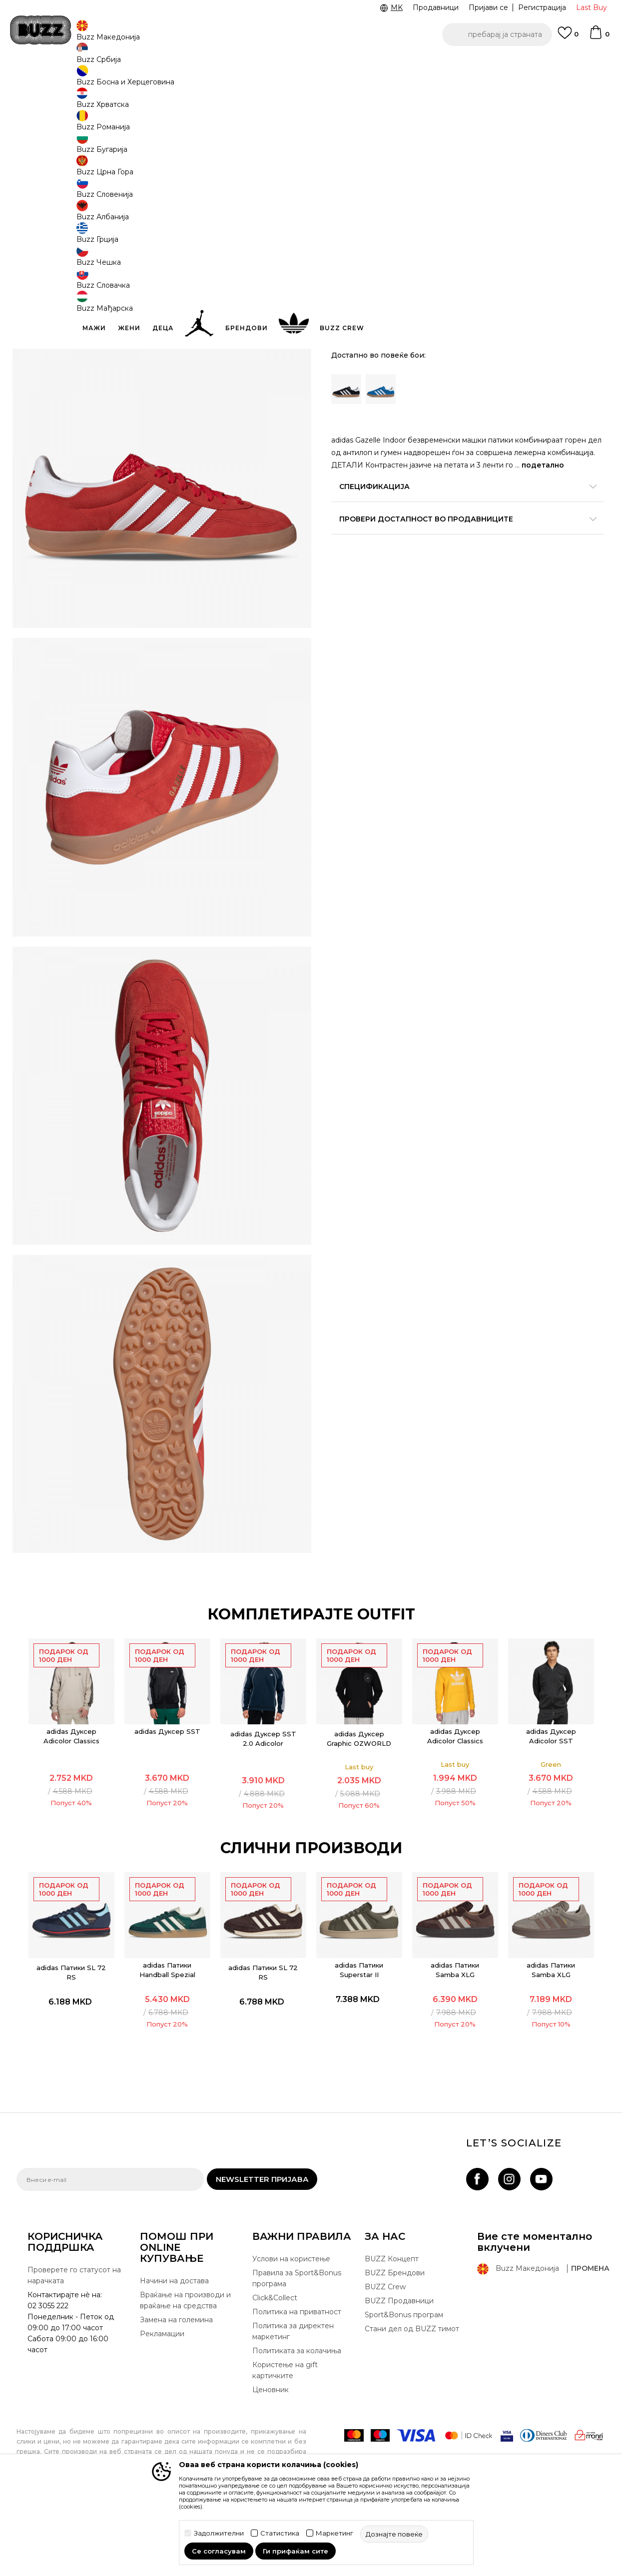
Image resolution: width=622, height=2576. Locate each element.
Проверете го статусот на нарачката (74, 2351)
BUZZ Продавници (399, 2376)
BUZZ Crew (385, 2362)
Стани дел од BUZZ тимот (412, 2404)
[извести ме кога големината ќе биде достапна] (459, 213)
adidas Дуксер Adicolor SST (552, 1805)
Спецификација (461, 492)
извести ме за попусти (565, 148)
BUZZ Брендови (395, 2348)
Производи (98, 80)
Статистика (279, 2533)
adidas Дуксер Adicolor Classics (72, 1805)
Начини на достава (174, 2356)
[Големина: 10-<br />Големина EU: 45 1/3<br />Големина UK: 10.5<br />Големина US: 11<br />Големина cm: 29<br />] (384, 213)
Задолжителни (219, 2533)
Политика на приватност (296, 2387)
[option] (311, 64)
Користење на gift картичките (285, 2446)
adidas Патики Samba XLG (455, 2039)
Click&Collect (274, 2373)
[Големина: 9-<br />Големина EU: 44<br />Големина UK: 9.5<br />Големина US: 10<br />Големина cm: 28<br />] (346, 280)
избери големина (364, 196)
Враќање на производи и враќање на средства (185, 2376)
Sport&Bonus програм (404, 2390)
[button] (497, 34)
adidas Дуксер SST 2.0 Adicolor (264, 1807)
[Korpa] (599, 36)
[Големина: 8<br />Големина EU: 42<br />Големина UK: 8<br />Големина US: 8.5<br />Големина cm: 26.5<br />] (496, 258)
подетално (359, 471)
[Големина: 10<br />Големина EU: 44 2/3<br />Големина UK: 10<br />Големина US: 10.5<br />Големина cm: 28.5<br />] (346, 213)
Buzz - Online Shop (44, 80)
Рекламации (162, 2409)
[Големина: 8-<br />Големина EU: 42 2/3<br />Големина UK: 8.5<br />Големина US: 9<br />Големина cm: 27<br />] (534, 258)
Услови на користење (291, 2334)
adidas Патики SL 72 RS (71, 2041)
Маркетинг (334, 2533)
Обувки (136, 80)
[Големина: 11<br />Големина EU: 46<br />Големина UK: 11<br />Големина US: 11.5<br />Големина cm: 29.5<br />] (421, 213)
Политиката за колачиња (296, 2426)
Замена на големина (176, 2395)
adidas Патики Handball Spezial (168, 2039)
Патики (166, 80)
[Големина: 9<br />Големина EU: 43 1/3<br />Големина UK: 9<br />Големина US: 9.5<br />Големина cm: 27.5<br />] (571, 258)
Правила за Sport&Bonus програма (296, 2354)
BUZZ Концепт (392, 2334)
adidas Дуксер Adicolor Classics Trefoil (456, 1809)
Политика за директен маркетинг (293, 2407)
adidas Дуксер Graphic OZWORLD (359, 1807)
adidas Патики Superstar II (359, 2039)
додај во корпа (395, 317)
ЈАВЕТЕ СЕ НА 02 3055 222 (185, 64)
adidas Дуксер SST (168, 1800)
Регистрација (542, 7)
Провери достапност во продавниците (461, 524)
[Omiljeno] (568, 37)
